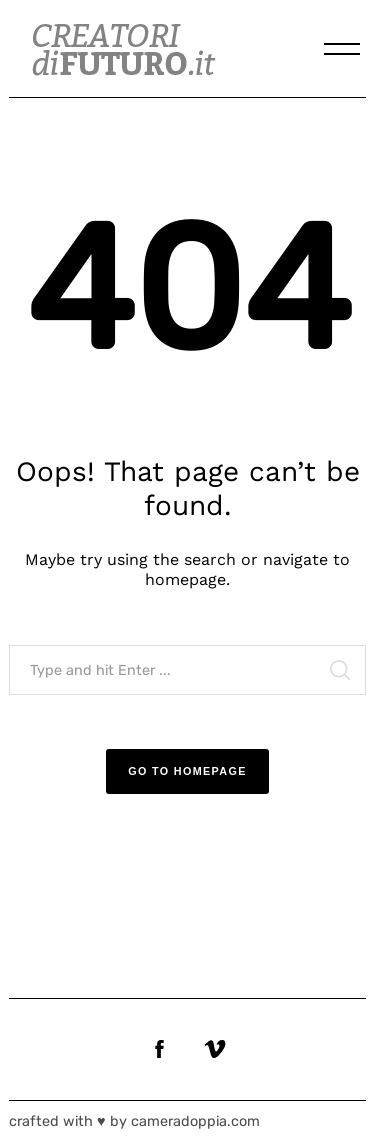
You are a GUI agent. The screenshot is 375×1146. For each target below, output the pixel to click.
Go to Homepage (187, 771)
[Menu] (342, 49)
